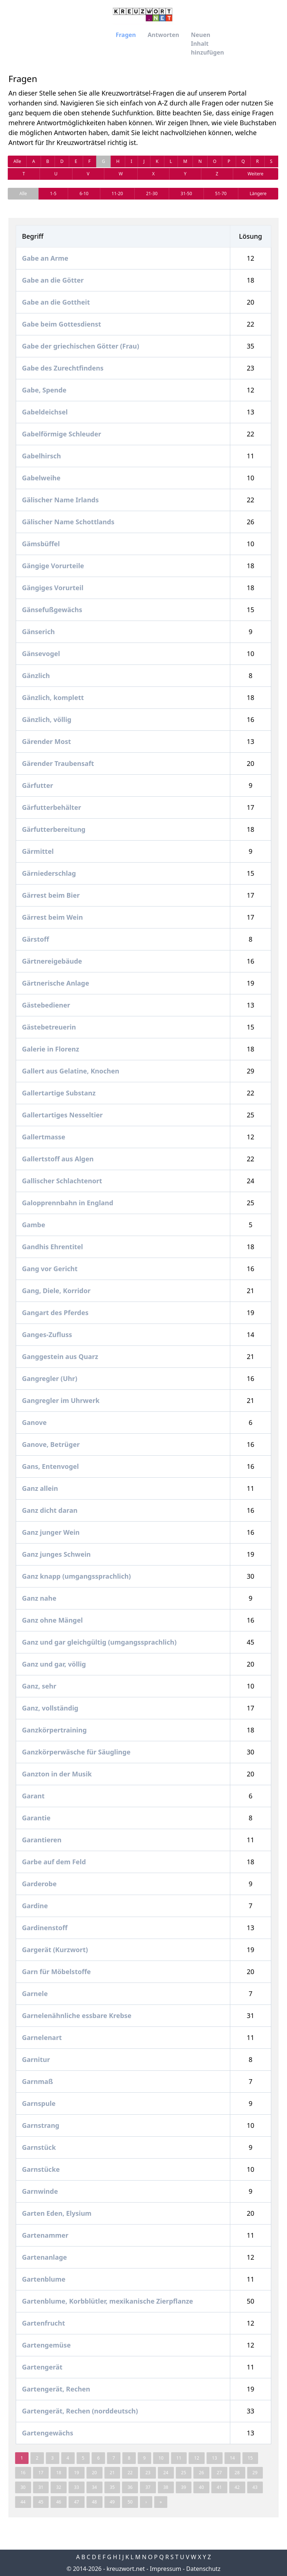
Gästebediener (46, 1005)
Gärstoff (35, 939)
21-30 (151, 193)
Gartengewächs (47, 2432)
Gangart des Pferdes (55, 1312)
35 (112, 2487)
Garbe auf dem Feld (54, 1861)
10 (161, 2458)
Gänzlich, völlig (46, 719)
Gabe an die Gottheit (56, 302)
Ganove (34, 1422)
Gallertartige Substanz (59, 1092)
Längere (258, 193)
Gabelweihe (41, 477)
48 (94, 2502)
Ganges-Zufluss (47, 1334)
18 (58, 2472)
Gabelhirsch (41, 455)
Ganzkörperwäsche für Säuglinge (76, 1751)
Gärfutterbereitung (53, 829)
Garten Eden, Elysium (57, 2213)
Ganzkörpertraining (54, 1730)
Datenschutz (203, 2569)
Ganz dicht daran (50, 1510)
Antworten (163, 35)
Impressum (165, 2569)
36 (130, 2487)
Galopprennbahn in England (67, 1202)
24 (165, 2472)
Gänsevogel (41, 653)
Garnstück (39, 2147)
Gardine (35, 1905)
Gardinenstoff (44, 1927)
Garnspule (39, 2103)
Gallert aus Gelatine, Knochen (70, 1070)
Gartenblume (44, 2279)
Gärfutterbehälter (51, 807)
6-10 (83, 193)
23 (147, 2472)
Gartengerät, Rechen (56, 2389)
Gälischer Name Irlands (60, 499)
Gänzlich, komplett (53, 697)
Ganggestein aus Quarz (60, 1356)
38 (165, 2487)
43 (255, 2487)
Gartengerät (42, 2367)
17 (41, 2472)
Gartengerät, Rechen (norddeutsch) (80, 2410)
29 (255, 2472)
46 (58, 2502)
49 (112, 2502)
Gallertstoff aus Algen (58, 1158)
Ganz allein (40, 1488)
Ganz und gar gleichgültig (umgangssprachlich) (99, 1642)
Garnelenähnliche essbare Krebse (76, 2015)
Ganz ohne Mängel (52, 1620)
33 (76, 2487)
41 (219, 2487)
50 (130, 2502)
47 (76, 2502)
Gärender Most (46, 741)
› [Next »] (146, 2502)
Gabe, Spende (44, 390)
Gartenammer (45, 2235)
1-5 (53, 193)
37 (147, 2487)
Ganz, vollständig (50, 1708)
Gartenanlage (44, 2257)
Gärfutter (37, 785)
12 (196, 2458)
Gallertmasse (43, 1136)
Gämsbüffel (41, 543)
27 (219, 2472)
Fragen (126, 35)
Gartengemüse (46, 2345)
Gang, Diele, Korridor (56, 1290)
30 (23, 2487)
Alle (17, 161)
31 (41, 2487)
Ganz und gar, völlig (54, 1664)
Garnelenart (42, 2037)
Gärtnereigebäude (52, 961)
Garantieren (41, 1839)
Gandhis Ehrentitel (52, 1246)
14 (232, 2458)
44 (23, 2502)
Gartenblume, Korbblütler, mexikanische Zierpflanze (107, 2301)
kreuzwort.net (126, 2569)
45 (41, 2502)
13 (214, 2458)
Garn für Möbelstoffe (56, 1971)
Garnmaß (37, 2081)
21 (112, 2472)
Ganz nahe (39, 1598)
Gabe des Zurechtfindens (63, 368)
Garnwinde (40, 2191)
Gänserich (38, 631)
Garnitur (36, 2059)
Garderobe (39, 1883)
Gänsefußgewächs (52, 609)
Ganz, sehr (39, 1686)
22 (130, 2472)
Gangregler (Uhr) (49, 1378)
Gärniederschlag (49, 873)
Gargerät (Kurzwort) (55, 1949)
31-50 (186, 193)
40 (201, 2487)
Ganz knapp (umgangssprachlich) (76, 1576)
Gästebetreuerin (49, 1027)
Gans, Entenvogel (50, 1466)
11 (179, 2458)
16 (23, 2472)
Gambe (33, 1224)
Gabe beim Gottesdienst (61, 324)
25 (183, 2472)
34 (94, 2487)
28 (237, 2472)
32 (58, 2487)
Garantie (36, 1817)
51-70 (221, 193)
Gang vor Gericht (50, 1268)
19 (76, 2472)
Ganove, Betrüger (51, 1444)
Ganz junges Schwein (56, 1554)
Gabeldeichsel (45, 411)
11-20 (117, 193)
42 (237, 2487)
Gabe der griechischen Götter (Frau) (80, 346)
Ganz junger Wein (51, 1532)
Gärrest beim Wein (52, 917)
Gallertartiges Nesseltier (62, 1114)
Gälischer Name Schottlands (68, 521)
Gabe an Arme (45, 258)
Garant (33, 1795)
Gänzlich (36, 675)
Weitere (255, 174)
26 (201, 2472)
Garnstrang (40, 2125)
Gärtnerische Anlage (55, 983)
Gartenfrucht (43, 2323)
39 (183, 2487)
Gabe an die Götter (53, 280)
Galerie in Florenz (50, 1049)
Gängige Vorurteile (53, 565)
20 (94, 2472)
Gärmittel (38, 851)
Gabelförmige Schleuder (61, 433)
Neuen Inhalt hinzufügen (207, 43)
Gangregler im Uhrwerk (61, 1400)
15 (250, 2458)
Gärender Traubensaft (58, 763)
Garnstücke (41, 2169)
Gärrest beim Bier (51, 895)
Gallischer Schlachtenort (62, 1180)
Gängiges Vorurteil (52, 587)
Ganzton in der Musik (57, 1773)
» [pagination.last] (161, 2502)
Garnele (35, 1993)
